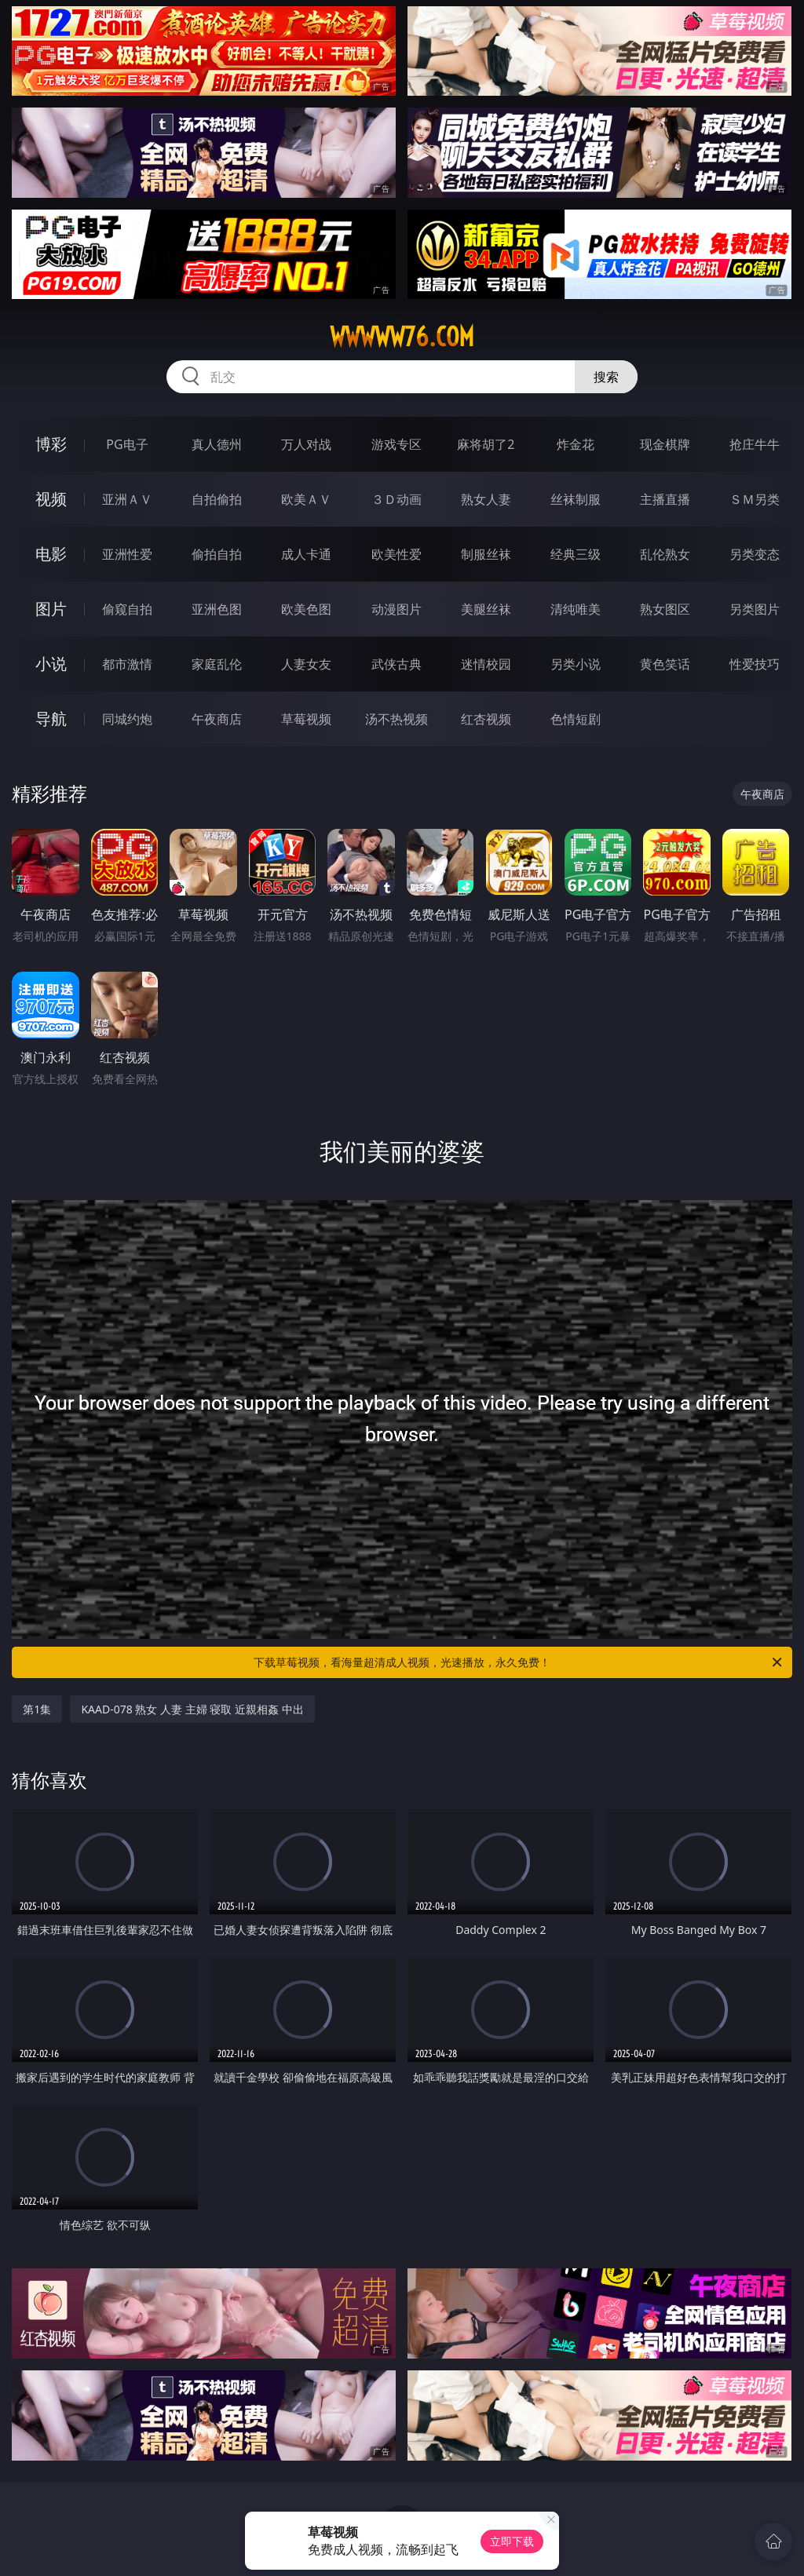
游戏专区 (396, 444)
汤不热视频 (396, 719)
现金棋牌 (665, 444)
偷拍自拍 (217, 554)
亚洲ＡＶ (127, 499)
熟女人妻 (486, 499)
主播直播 (665, 499)
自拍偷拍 (217, 499)
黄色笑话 (665, 664)
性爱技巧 (754, 664)
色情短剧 (575, 719)
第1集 (37, 1709)
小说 (51, 663)
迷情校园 (486, 664)
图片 (51, 608)
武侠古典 (396, 664)
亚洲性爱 (127, 554)
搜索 (606, 376)
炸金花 (575, 444)
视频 (51, 498)
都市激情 (127, 664)
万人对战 (306, 444)
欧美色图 (306, 609)
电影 (51, 553)
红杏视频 (486, 719)
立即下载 (512, 2541)
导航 (51, 718)
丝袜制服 (575, 499)
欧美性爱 (396, 554)
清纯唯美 (575, 609)
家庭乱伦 (217, 664)
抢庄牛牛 (754, 444)
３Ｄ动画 (396, 499)
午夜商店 (217, 719)
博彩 (51, 443)
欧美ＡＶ (306, 499)
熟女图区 (665, 609)
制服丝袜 (486, 554)
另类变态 (754, 554)
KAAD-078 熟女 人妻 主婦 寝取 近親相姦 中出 (192, 1709)
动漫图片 (396, 609)
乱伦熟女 (665, 554)
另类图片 (754, 609)
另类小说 (575, 664)
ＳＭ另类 (754, 499)
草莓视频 (306, 719)
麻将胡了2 (485, 444)
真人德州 (217, 444)
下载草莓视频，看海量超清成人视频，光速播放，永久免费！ (519, 1662)
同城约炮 (127, 719)
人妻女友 (306, 664)
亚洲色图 (217, 609)
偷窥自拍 (127, 609)
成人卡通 (306, 554)
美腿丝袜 (486, 609)
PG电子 (127, 444)
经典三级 (575, 554)
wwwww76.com (402, 336)
